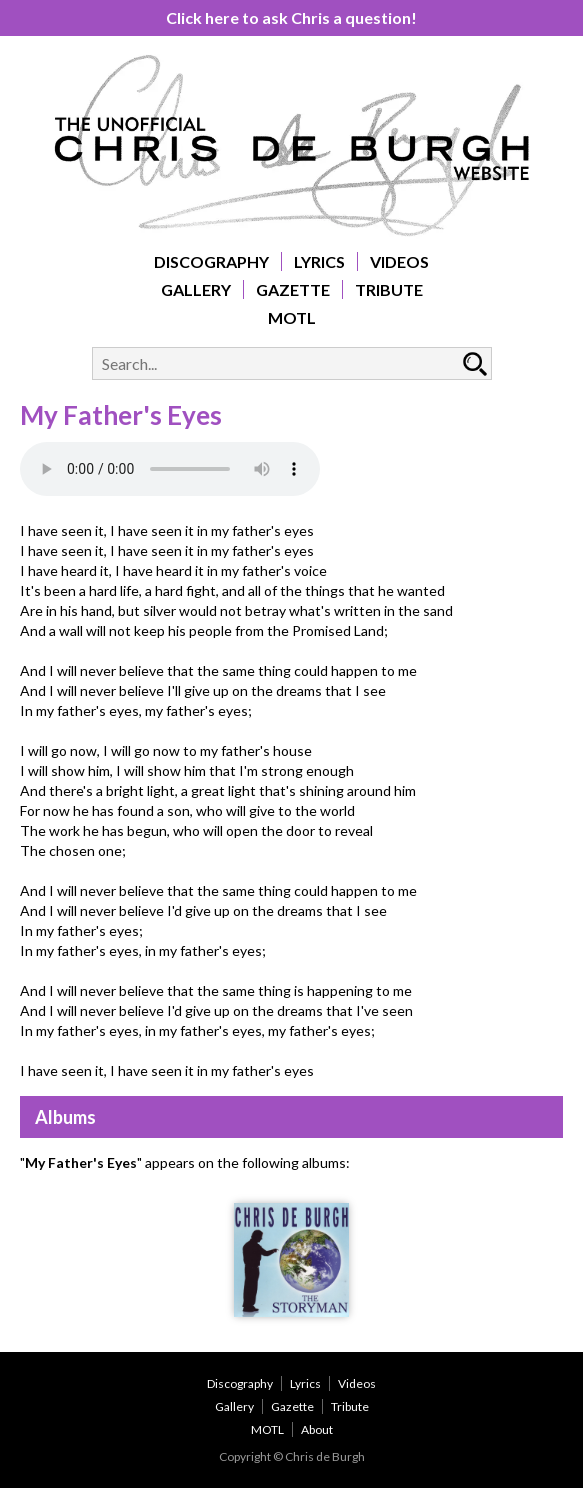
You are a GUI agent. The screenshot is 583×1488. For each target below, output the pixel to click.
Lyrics (319, 261)
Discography (211, 261)
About (317, 1429)
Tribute (389, 289)
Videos (399, 261)
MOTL (292, 317)
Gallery (196, 289)
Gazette (293, 289)
